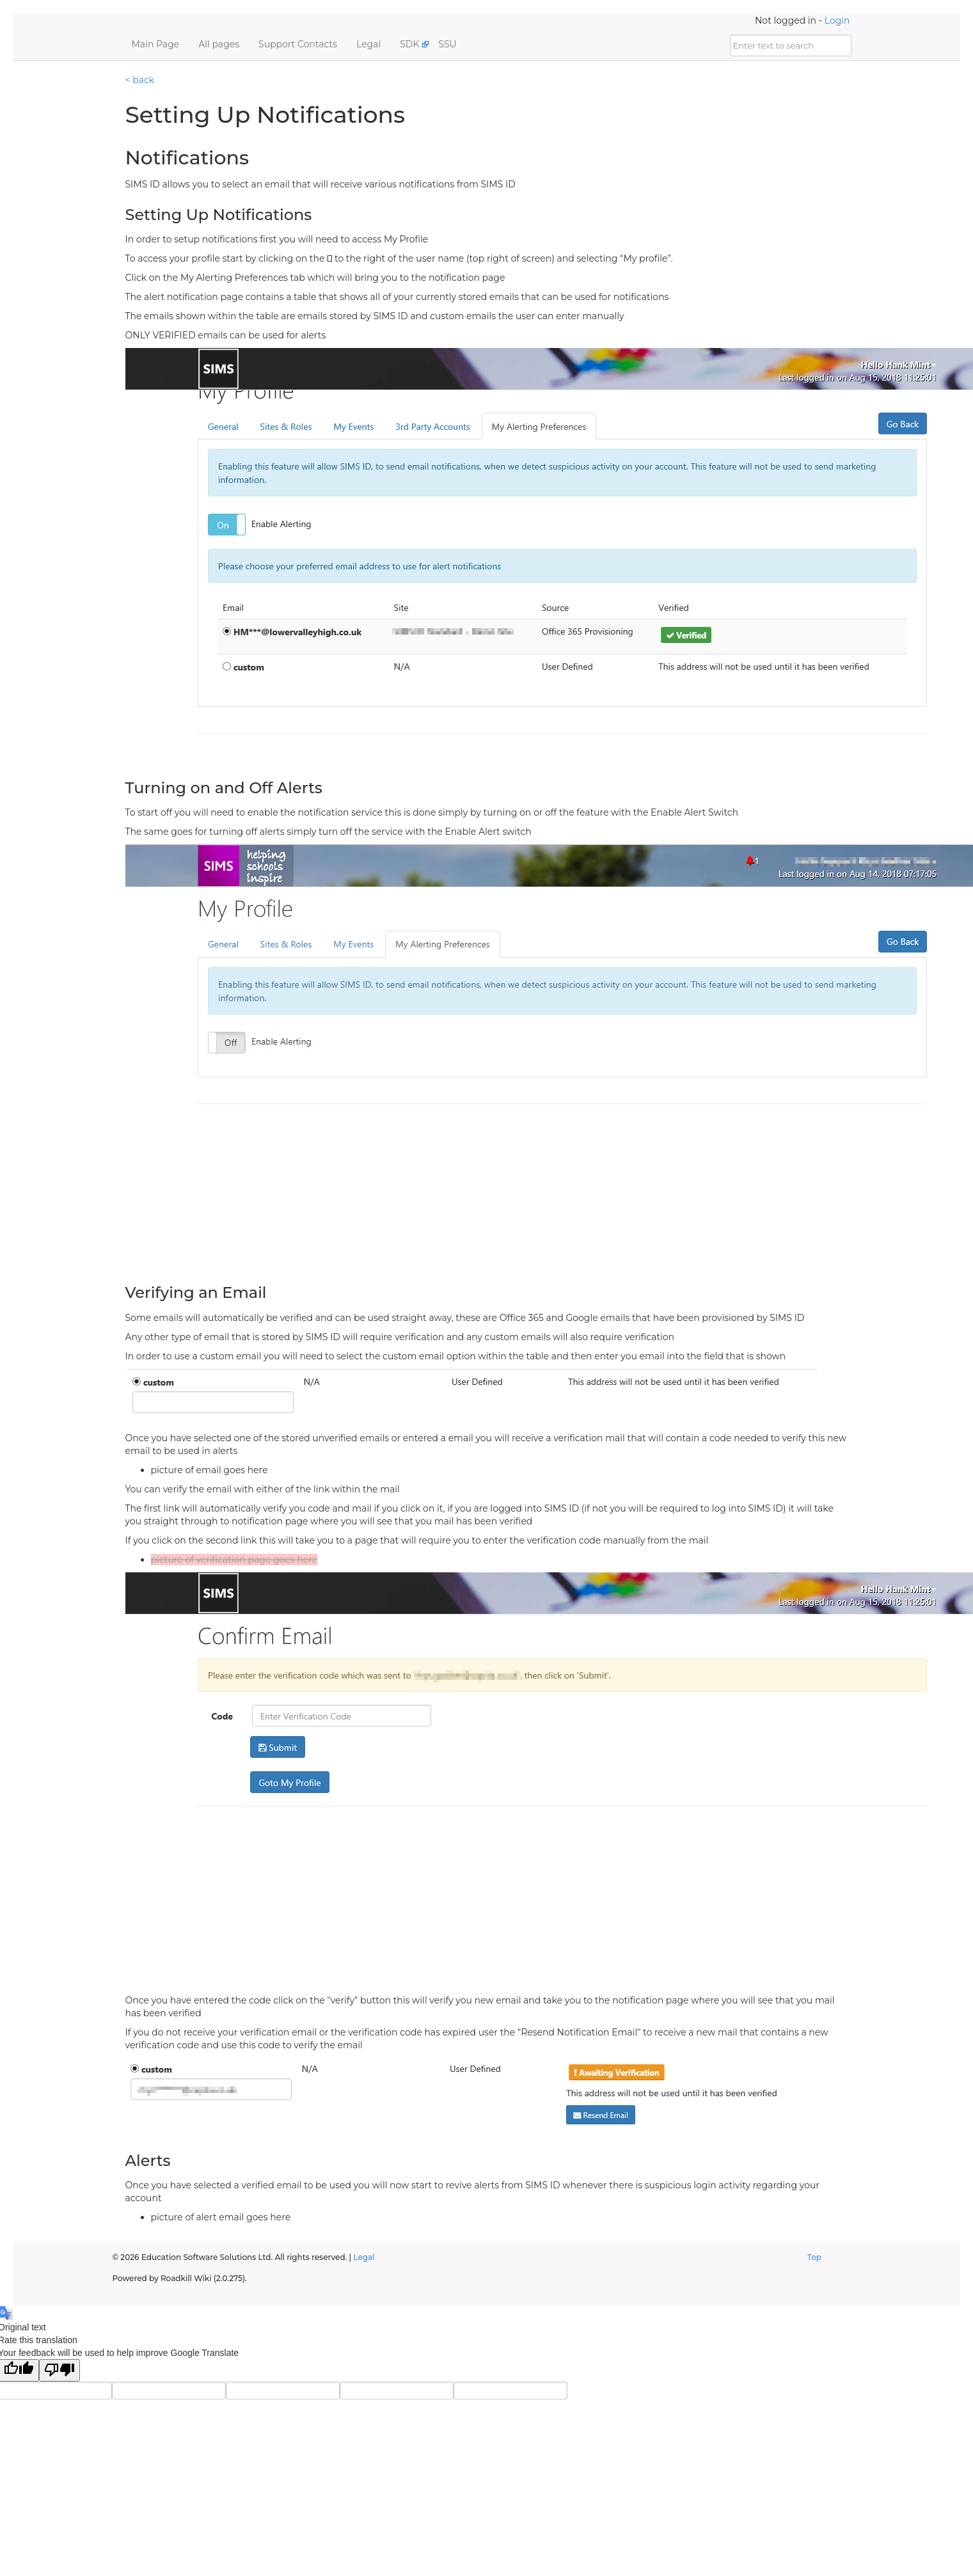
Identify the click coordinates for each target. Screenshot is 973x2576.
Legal (368, 44)
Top (814, 2257)
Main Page (156, 44)
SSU (447, 44)
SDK (409, 44)
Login (837, 20)
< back (140, 80)
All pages (218, 44)
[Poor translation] (59, 2370)
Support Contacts (297, 44)
